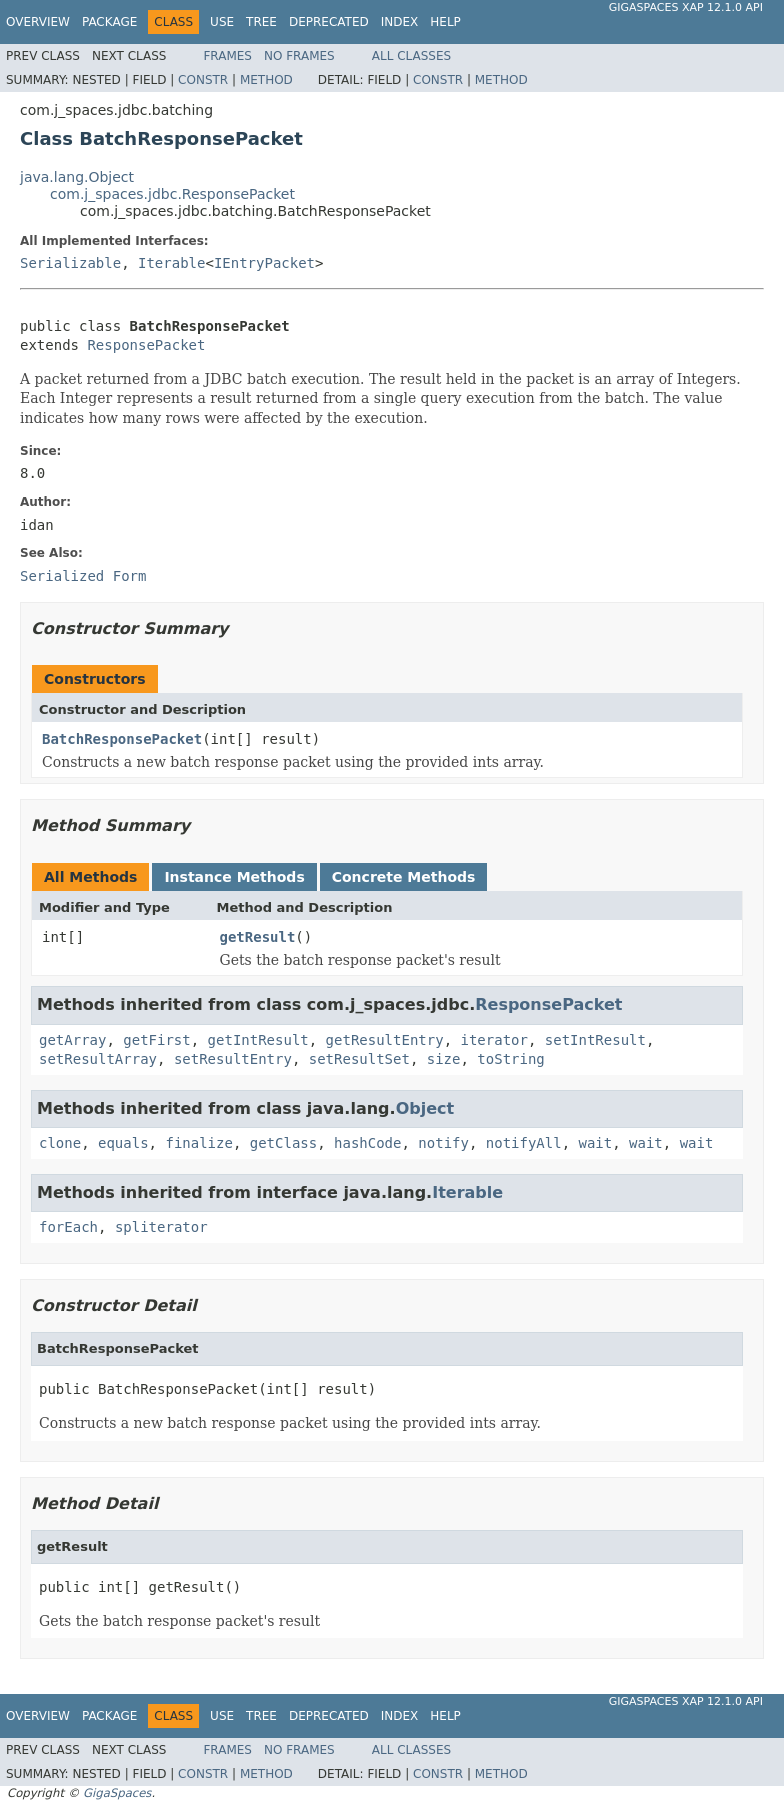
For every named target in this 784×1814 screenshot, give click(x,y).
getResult (258, 937)
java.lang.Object (77, 177)
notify (443, 1143)
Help (445, 22)
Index (400, 22)
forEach (68, 1227)
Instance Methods (234, 877)
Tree (261, 22)
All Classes (411, 56)
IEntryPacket (264, 263)
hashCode (367, 1143)
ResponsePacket (146, 345)
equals (123, 1143)
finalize (198, 1143)
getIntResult (258, 1040)
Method (266, 80)
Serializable (70, 263)
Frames (227, 56)
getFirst (156, 1040)
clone (60, 1143)
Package (109, 22)
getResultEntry (385, 1040)
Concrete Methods (404, 877)
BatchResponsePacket (122, 739)
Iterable (171, 263)
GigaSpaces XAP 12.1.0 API (686, 7)
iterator (493, 1040)
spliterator (161, 1227)
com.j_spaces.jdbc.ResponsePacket (172, 194)
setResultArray (98, 1059)
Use (222, 22)
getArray (72, 1040)
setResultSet (359, 1059)
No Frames (299, 56)
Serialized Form (83, 576)
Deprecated (329, 22)
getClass (283, 1143)
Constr (203, 80)
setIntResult (595, 1040)
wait (596, 1143)
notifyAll (524, 1143)
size (444, 1059)
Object (425, 1108)
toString (510, 1059)
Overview (38, 22)
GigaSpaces (117, 1793)
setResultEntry (233, 1059)
